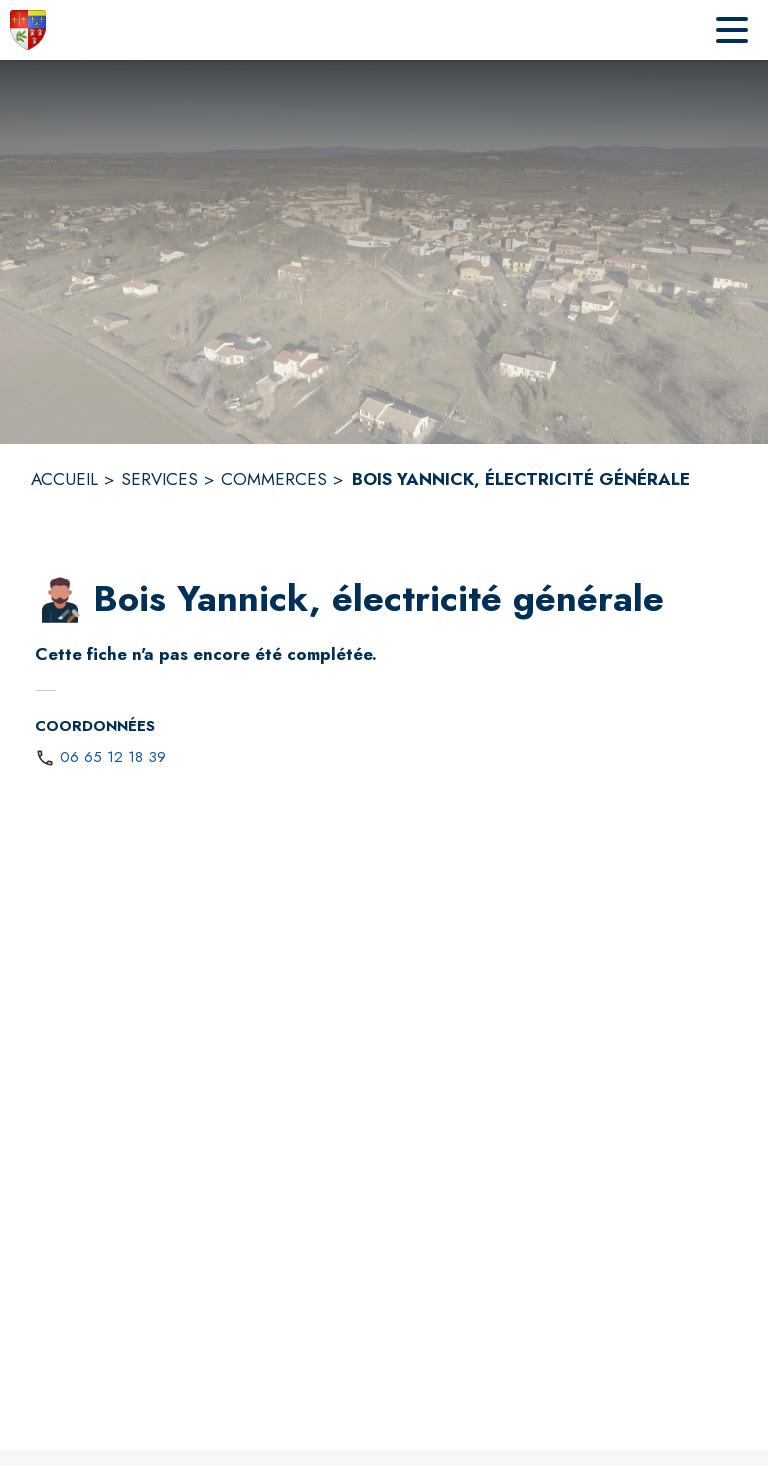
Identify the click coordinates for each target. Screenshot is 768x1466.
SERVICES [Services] (159, 479)
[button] (60, 600)
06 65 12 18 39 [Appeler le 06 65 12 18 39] (113, 757)
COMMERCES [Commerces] (274, 479)
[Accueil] (28, 30)
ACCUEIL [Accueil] (64, 479)
